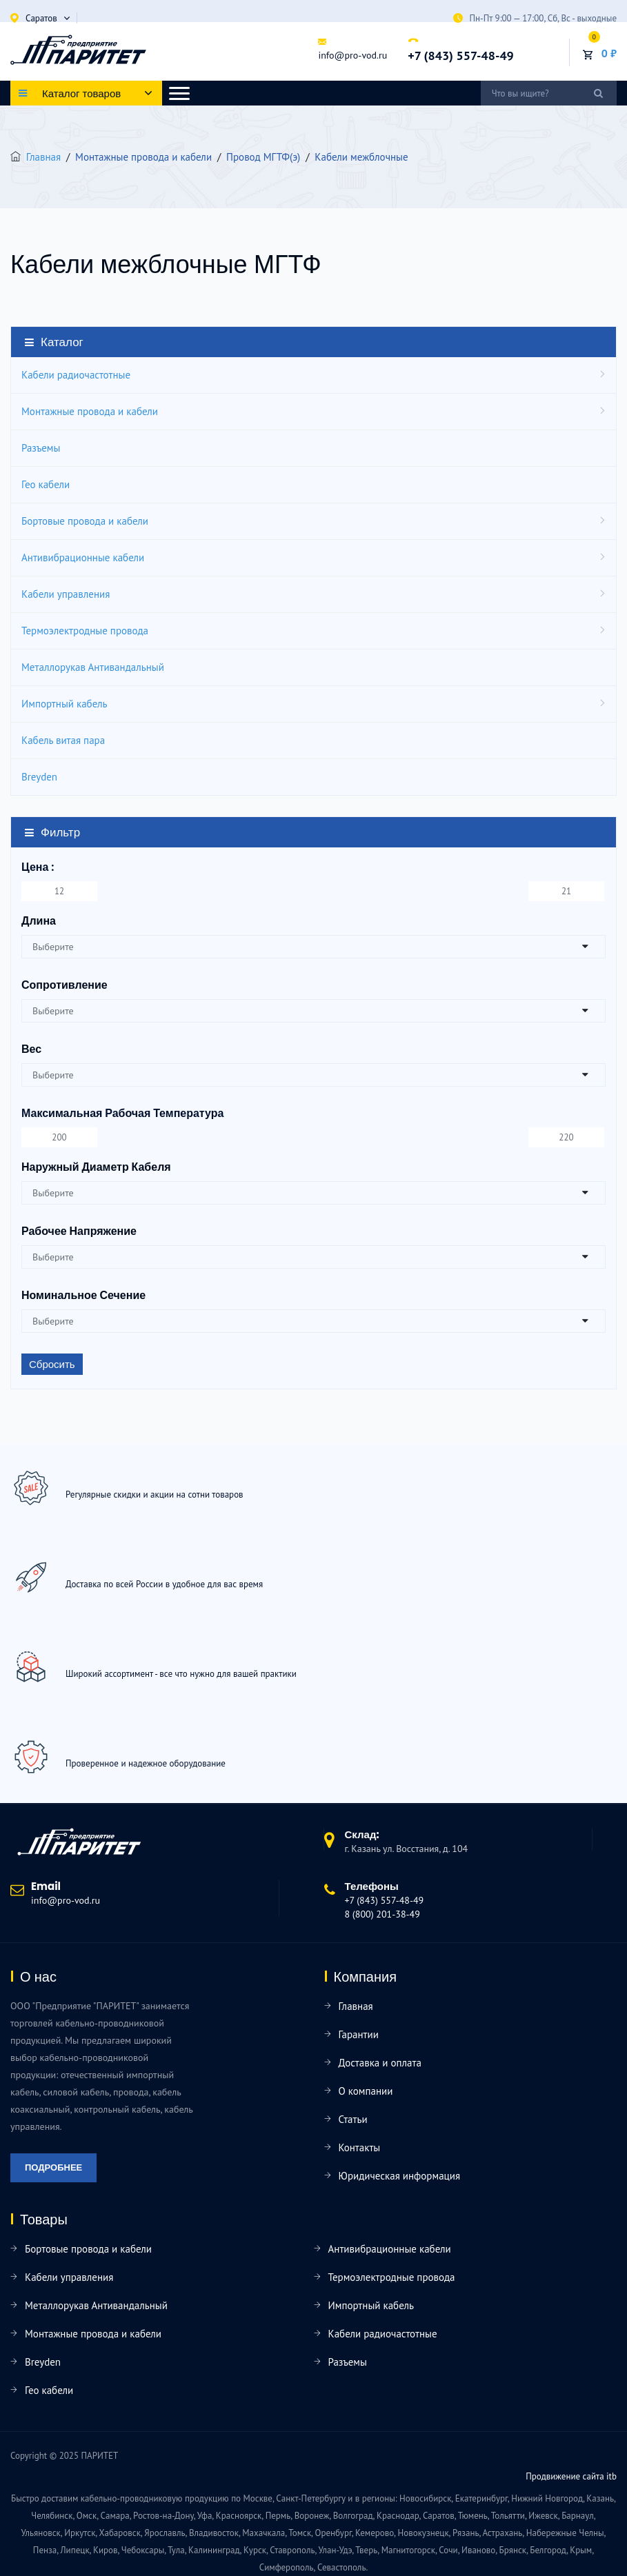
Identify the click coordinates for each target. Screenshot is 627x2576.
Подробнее (53, 2167)
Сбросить (52, 1364)
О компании (366, 2090)
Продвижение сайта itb (571, 2476)
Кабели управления (65, 594)
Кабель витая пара (63, 740)
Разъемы (40, 447)
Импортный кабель (64, 703)
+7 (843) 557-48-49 (460, 55)
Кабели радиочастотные (75, 374)
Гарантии (359, 2034)
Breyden (39, 776)
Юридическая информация (400, 2175)
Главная (43, 156)
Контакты (360, 2147)
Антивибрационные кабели (82, 557)
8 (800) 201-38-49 (382, 1914)
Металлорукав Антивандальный (92, 667)
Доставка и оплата (380, 2062)
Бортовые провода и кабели (84, 520)
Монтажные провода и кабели (89, 411)
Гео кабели (45, 484)
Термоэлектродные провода (84, 630)
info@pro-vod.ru (352, 55)
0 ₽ (609, 53)
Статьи (353, 2119)
